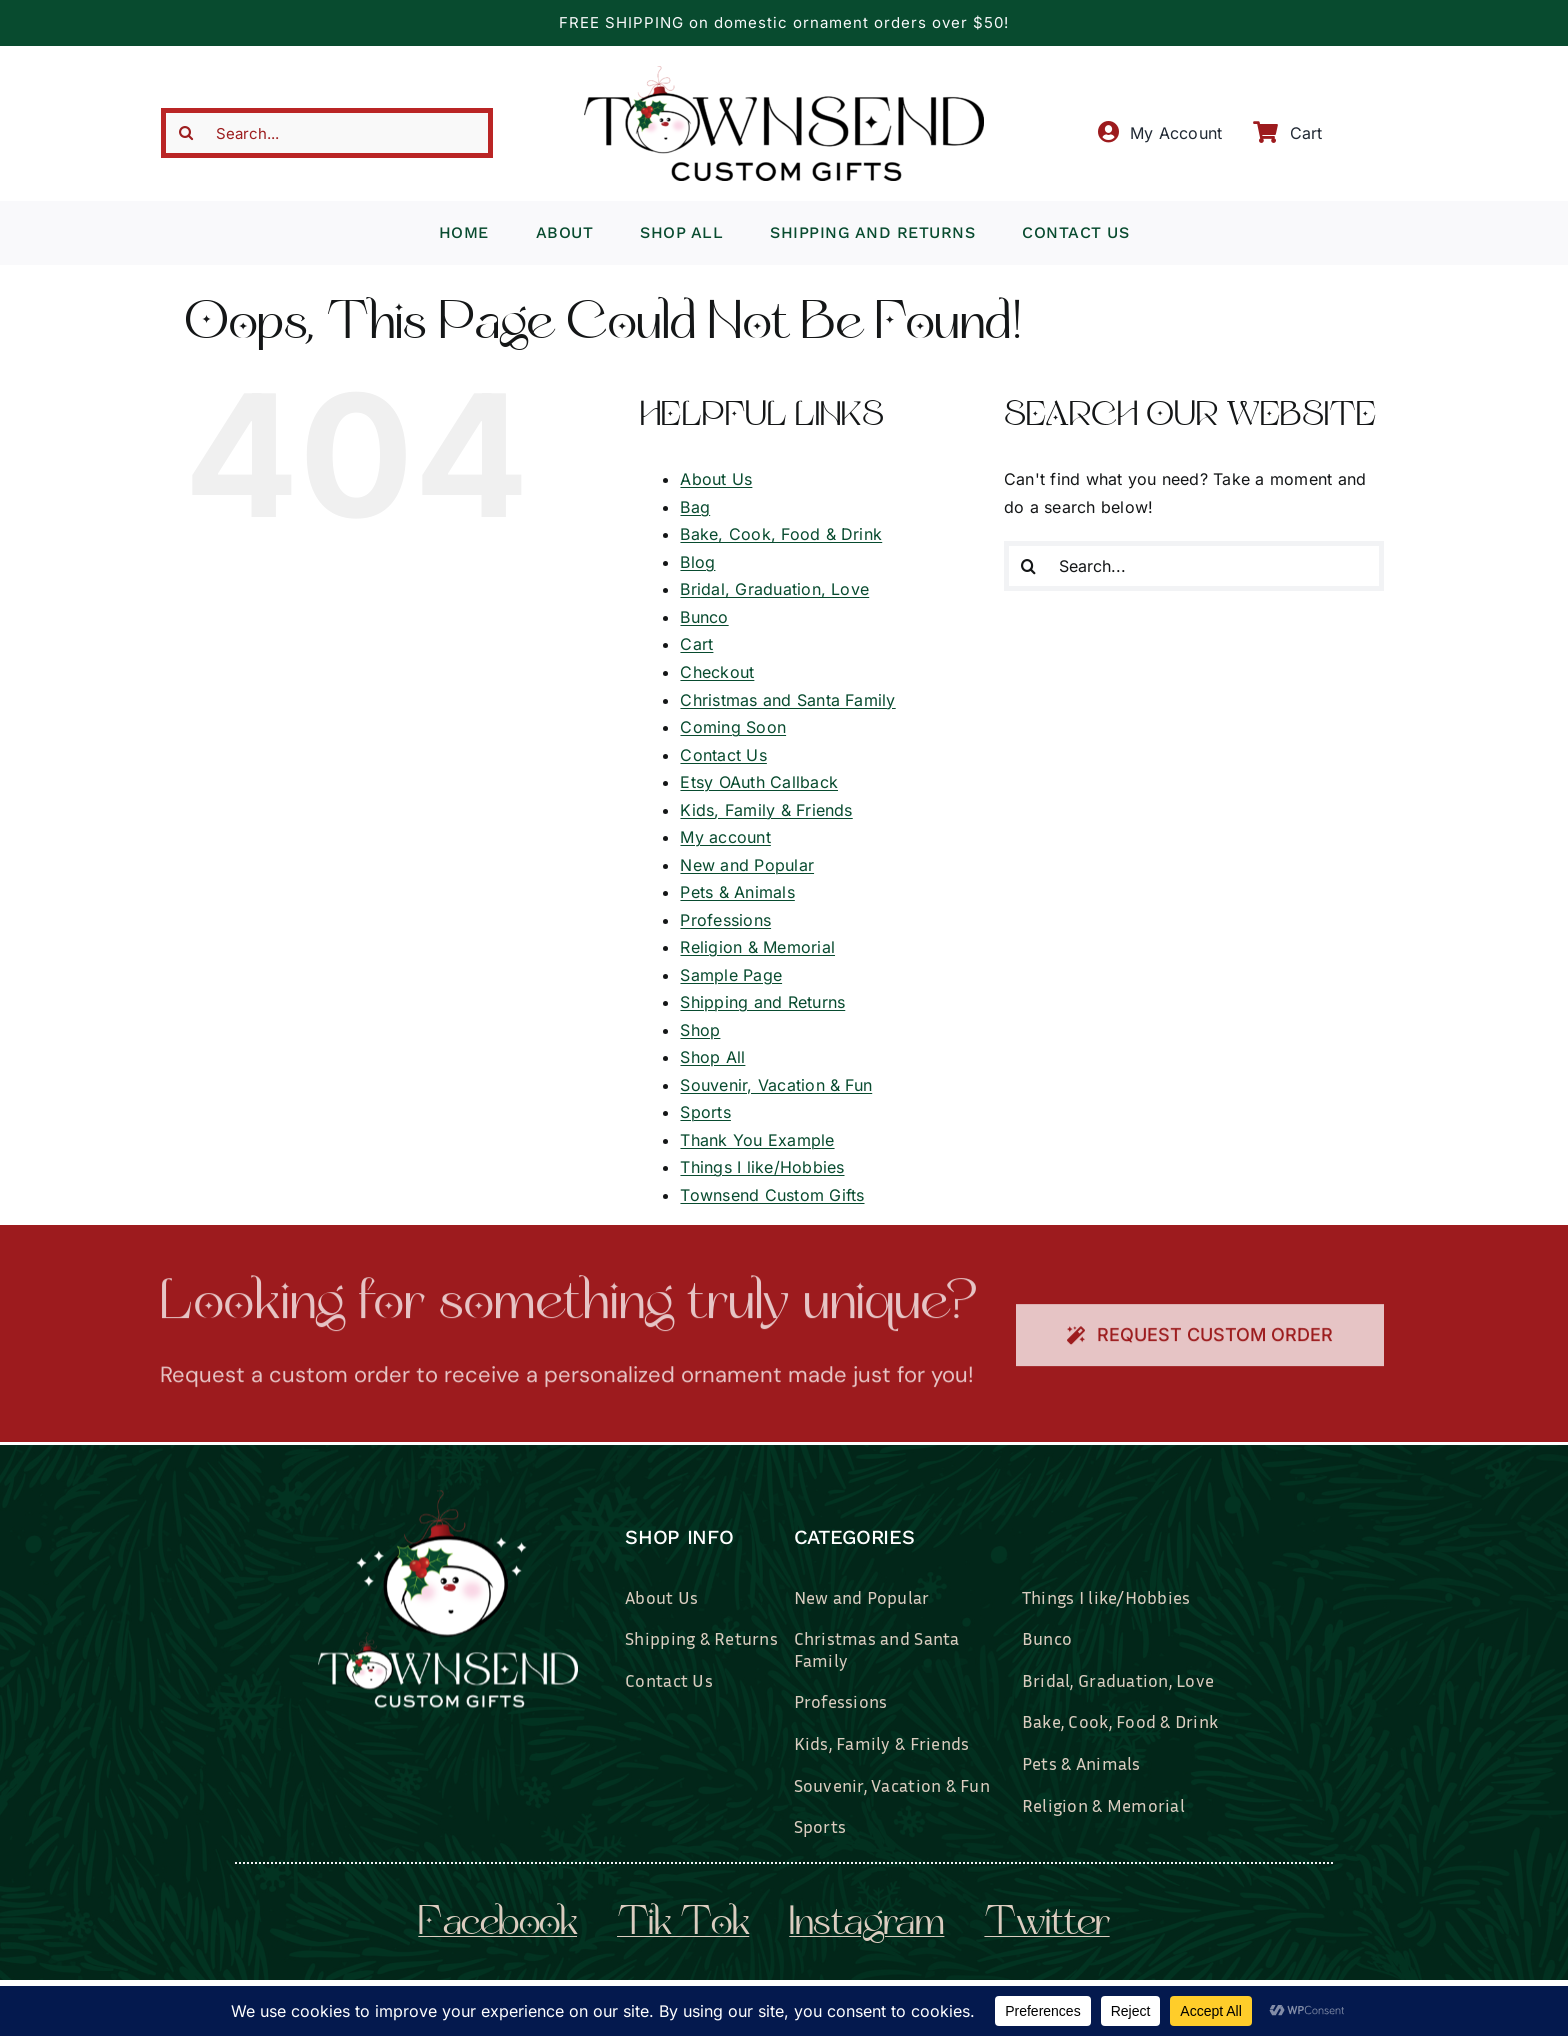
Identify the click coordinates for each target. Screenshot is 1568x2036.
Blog (697, 562)
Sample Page (731, 975)
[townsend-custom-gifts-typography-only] (784, 74)
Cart (696, 644)
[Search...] (327, 133)
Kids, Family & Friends (766, 810)
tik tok (683, 1925)
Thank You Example (757, 1140)
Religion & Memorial (757, 947)
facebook (497, 1925)
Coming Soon (733, 727)
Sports (705, 1112)
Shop (700, 1030)
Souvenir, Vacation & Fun (776, 1085)
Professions (725, 920)
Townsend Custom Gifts (772, 1195)
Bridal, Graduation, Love (774, 589)
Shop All (712, 1057)
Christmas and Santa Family (787, 700)
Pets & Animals (737, 892)
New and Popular (747, 865)
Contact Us (723, 755)
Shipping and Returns (762, 1002)
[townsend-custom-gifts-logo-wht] (448, 1498)
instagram (866, 1925)
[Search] (186, 133)
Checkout (717, 672)
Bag (695, 507)
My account (725, 837)
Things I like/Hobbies (762, 1167)
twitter (1046, 1925)
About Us (716, 479)
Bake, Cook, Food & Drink (781, 534)
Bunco (704, 617)
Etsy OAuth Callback (759, 782)
